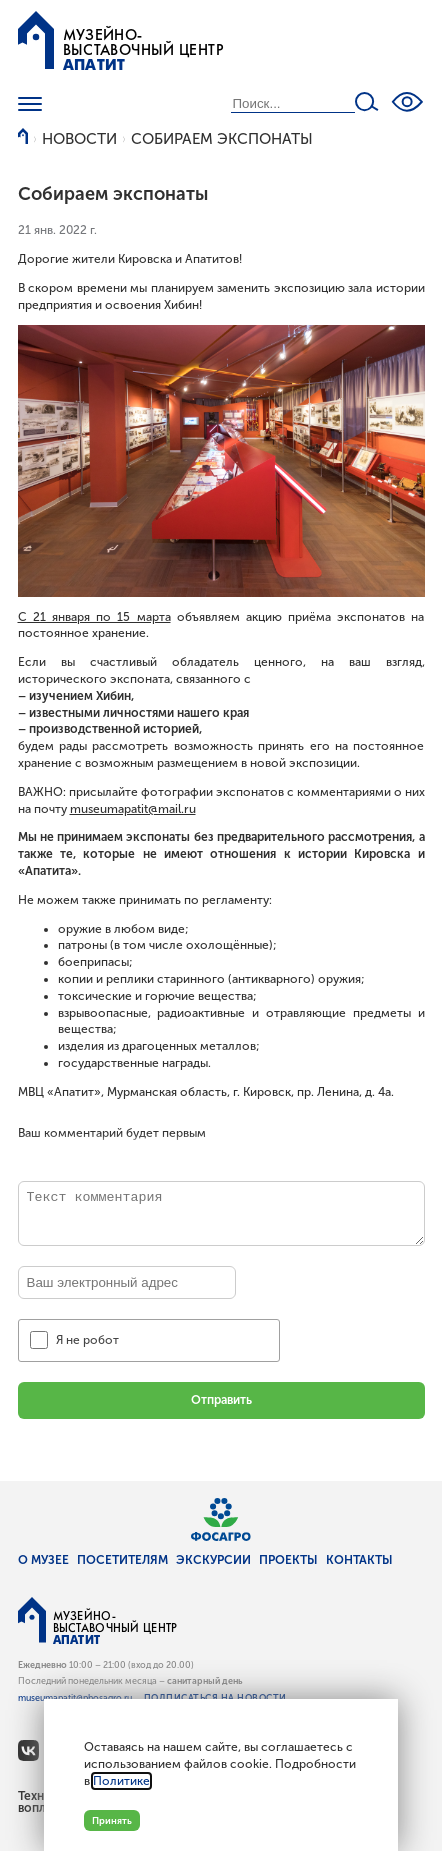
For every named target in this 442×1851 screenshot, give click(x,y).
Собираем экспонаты (222, 139)
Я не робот (87, 1340)
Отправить (221, 1400)
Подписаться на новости (215, 1698)
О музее (43, 1560)
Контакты (359, 1560)
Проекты (288, 1560)
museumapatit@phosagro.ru (75, 1698)
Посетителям (122, 1560)
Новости (79, 139)
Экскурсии (213, 1560)
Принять (112, 1820)
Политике (121, 1781)
